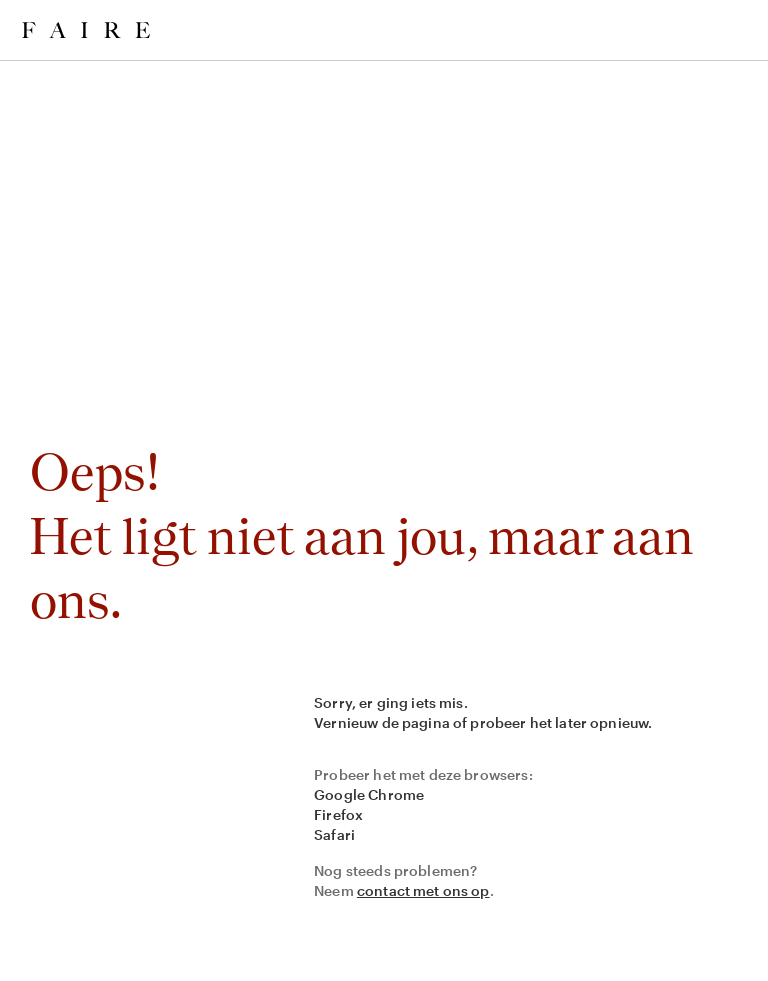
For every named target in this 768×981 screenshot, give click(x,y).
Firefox (338, 814)
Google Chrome (369, 794)
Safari (334, 834)
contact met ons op (423, 890)
